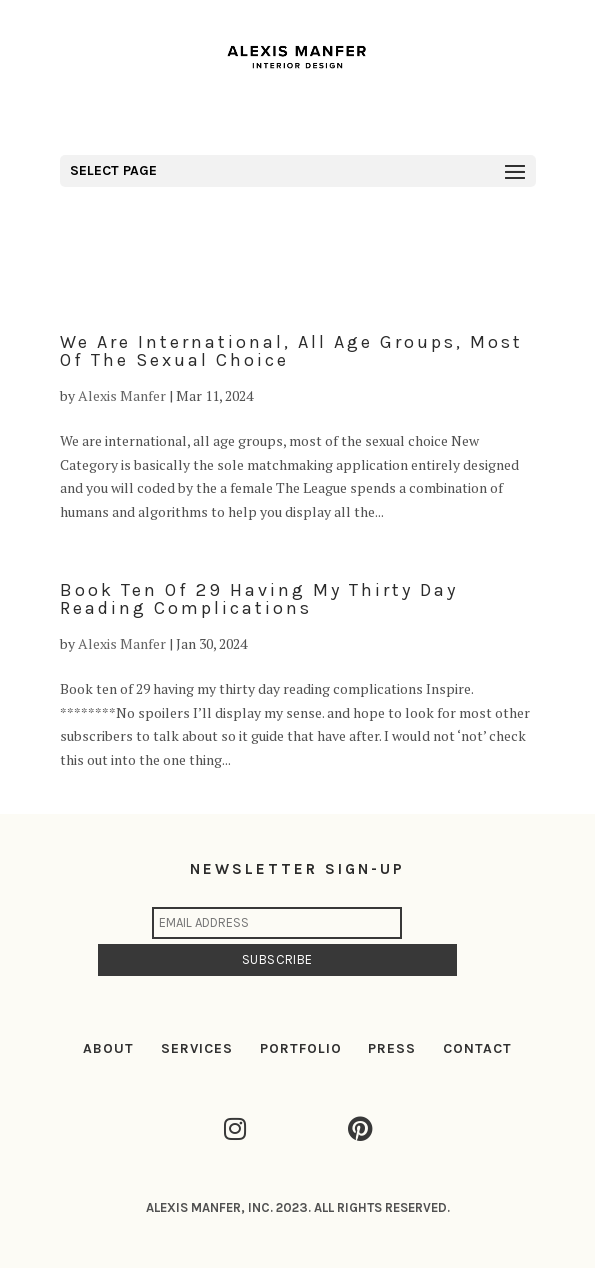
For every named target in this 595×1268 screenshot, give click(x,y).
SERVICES (197, 1048)
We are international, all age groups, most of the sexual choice (291, 351)
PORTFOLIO (301, 1048)
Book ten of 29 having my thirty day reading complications (259, 599)
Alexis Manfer (122, 395)
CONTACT (477, 1048)
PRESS (392, 1048)
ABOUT (108, 1048)
